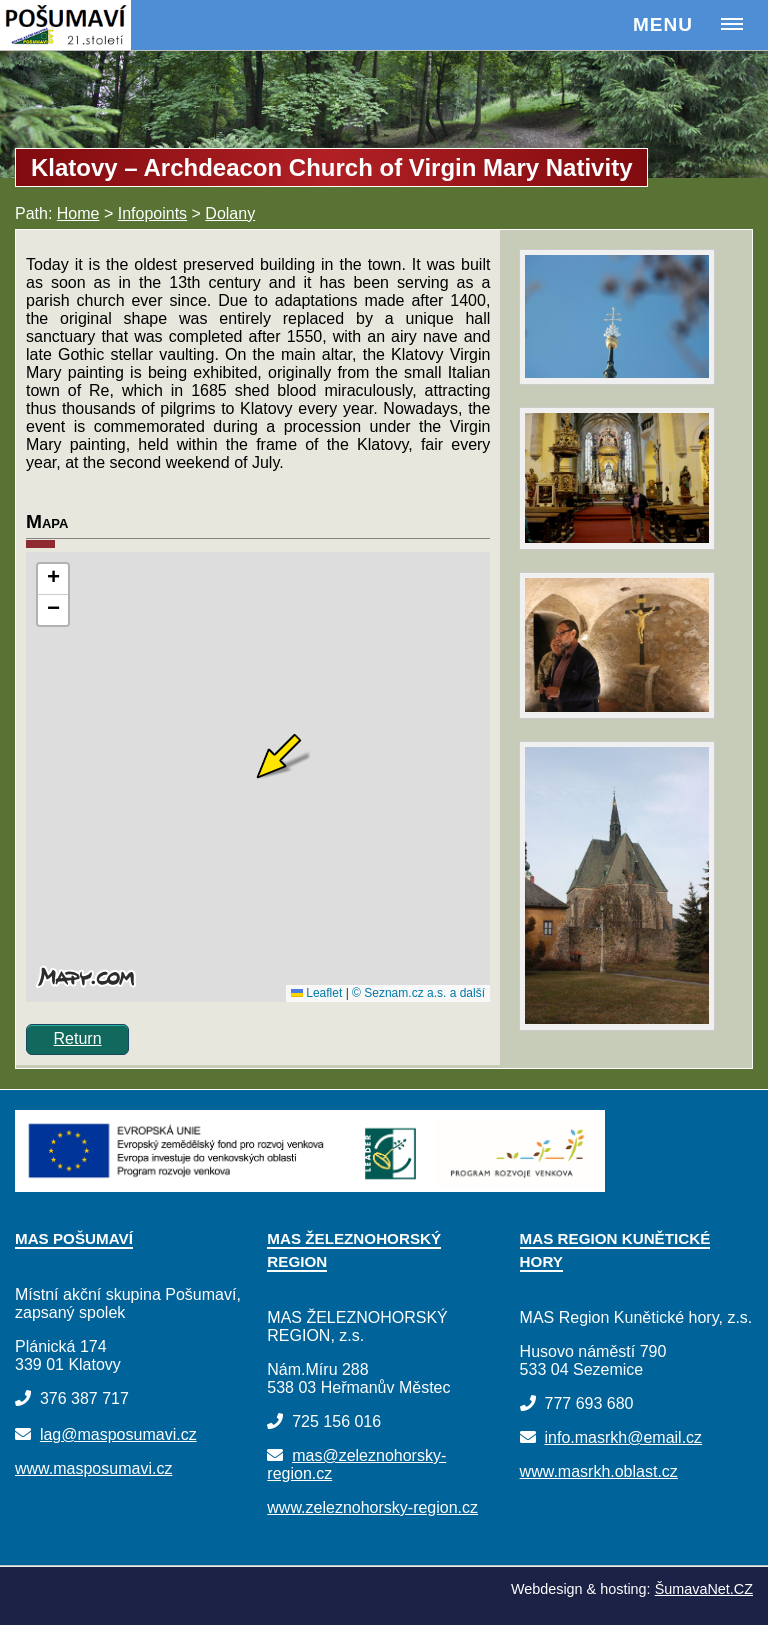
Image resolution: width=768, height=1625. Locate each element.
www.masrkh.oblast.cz (599, 1471)
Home (78, 213)
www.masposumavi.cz (93, 1468)
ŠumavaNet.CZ (704, 1589)
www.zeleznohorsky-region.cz (372, 1507)
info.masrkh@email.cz (623, 1437)
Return (78, 1038)
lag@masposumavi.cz (118, 1434)
